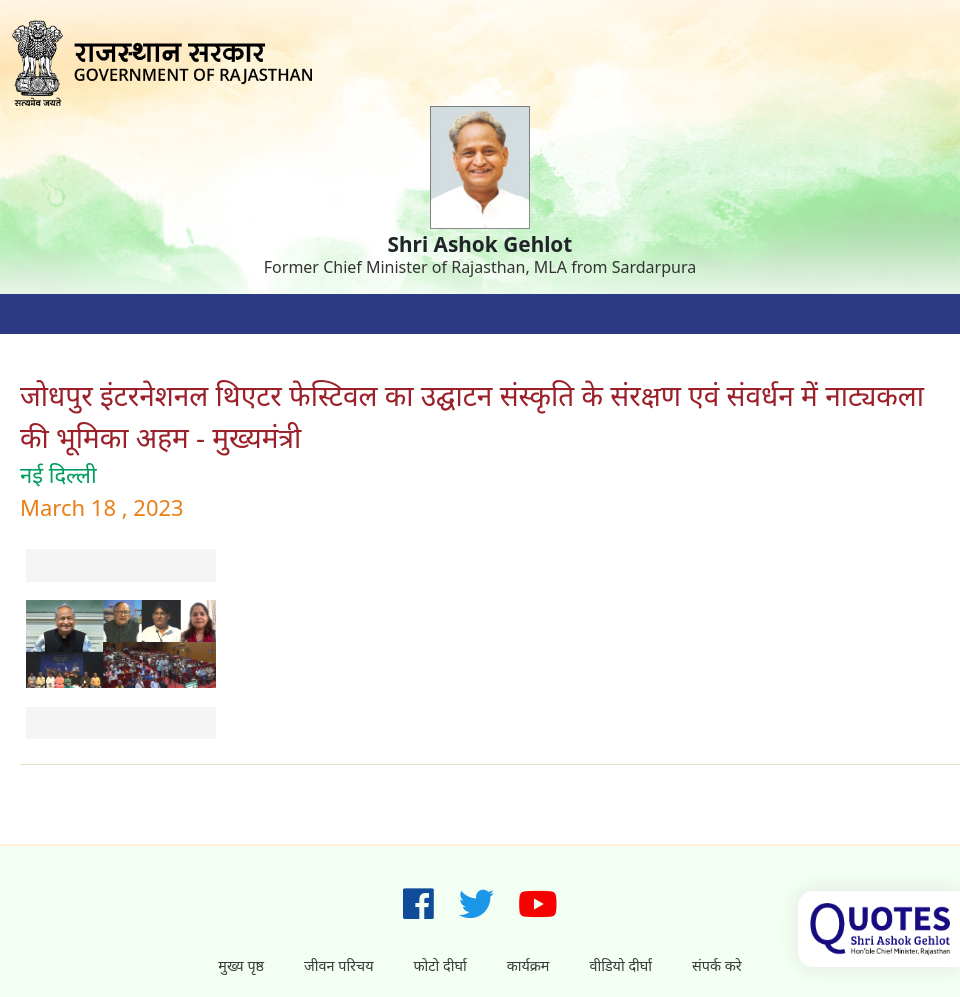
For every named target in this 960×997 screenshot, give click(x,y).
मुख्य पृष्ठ (241, 965)
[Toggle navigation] (40, 314)
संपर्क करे (717, 965)
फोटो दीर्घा (440, 965)
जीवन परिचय (338, 965)
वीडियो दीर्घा (620, 965)
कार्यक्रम (528, 965)
